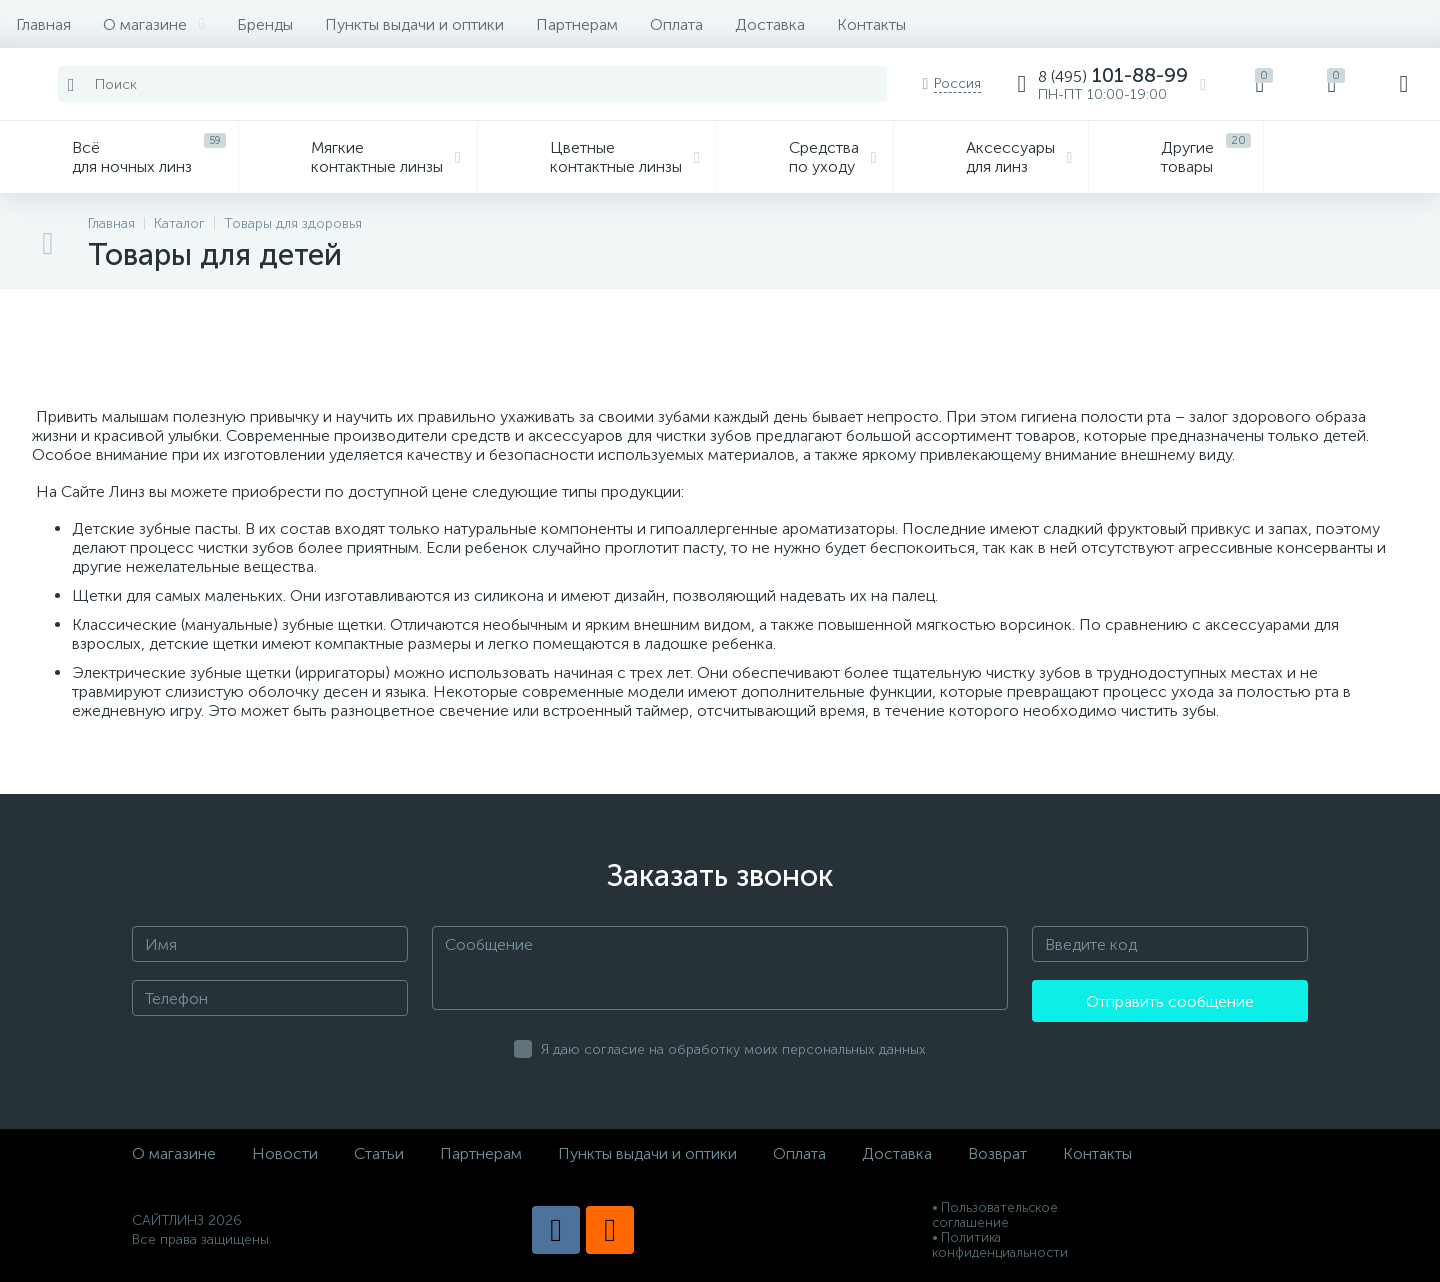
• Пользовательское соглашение (995, 1215)
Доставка (770, 24)
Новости (285, 1153)
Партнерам (577, 24)
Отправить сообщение (1170, 1001)
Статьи (379, 1153)
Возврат (997, 1153)
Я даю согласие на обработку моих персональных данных (733, 1049)
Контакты (871, 24)
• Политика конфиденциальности (1000, 1245)
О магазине (154, 24)
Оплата (676, 24)
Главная (43, 24)
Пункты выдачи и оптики (414, 24)
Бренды (265, 24)
